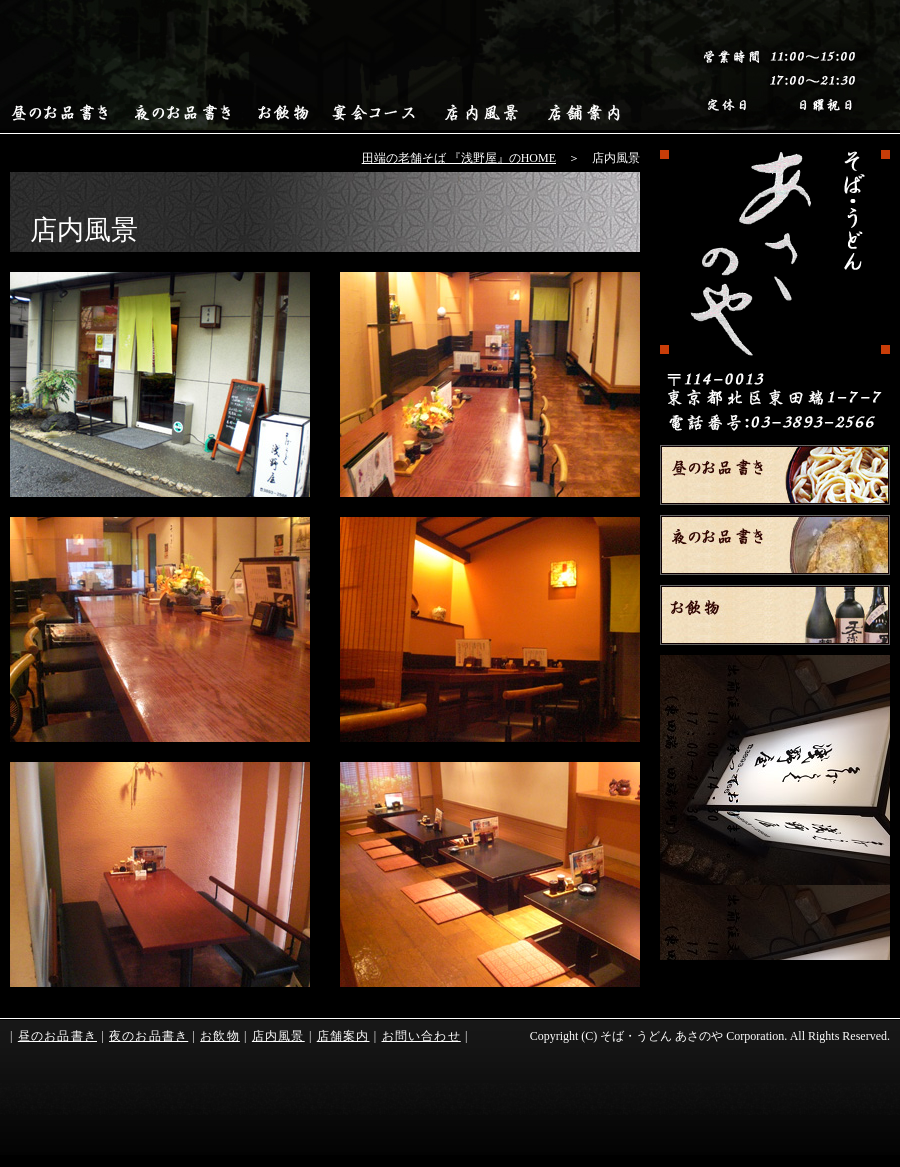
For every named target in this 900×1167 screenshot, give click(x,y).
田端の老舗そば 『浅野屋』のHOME (459, 158)
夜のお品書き (775, 545)
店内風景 (278, 1036)
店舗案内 (343, 1036)
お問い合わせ (421, 1036)
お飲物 (775, 615)
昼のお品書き (775, 475)
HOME (775, 292)
